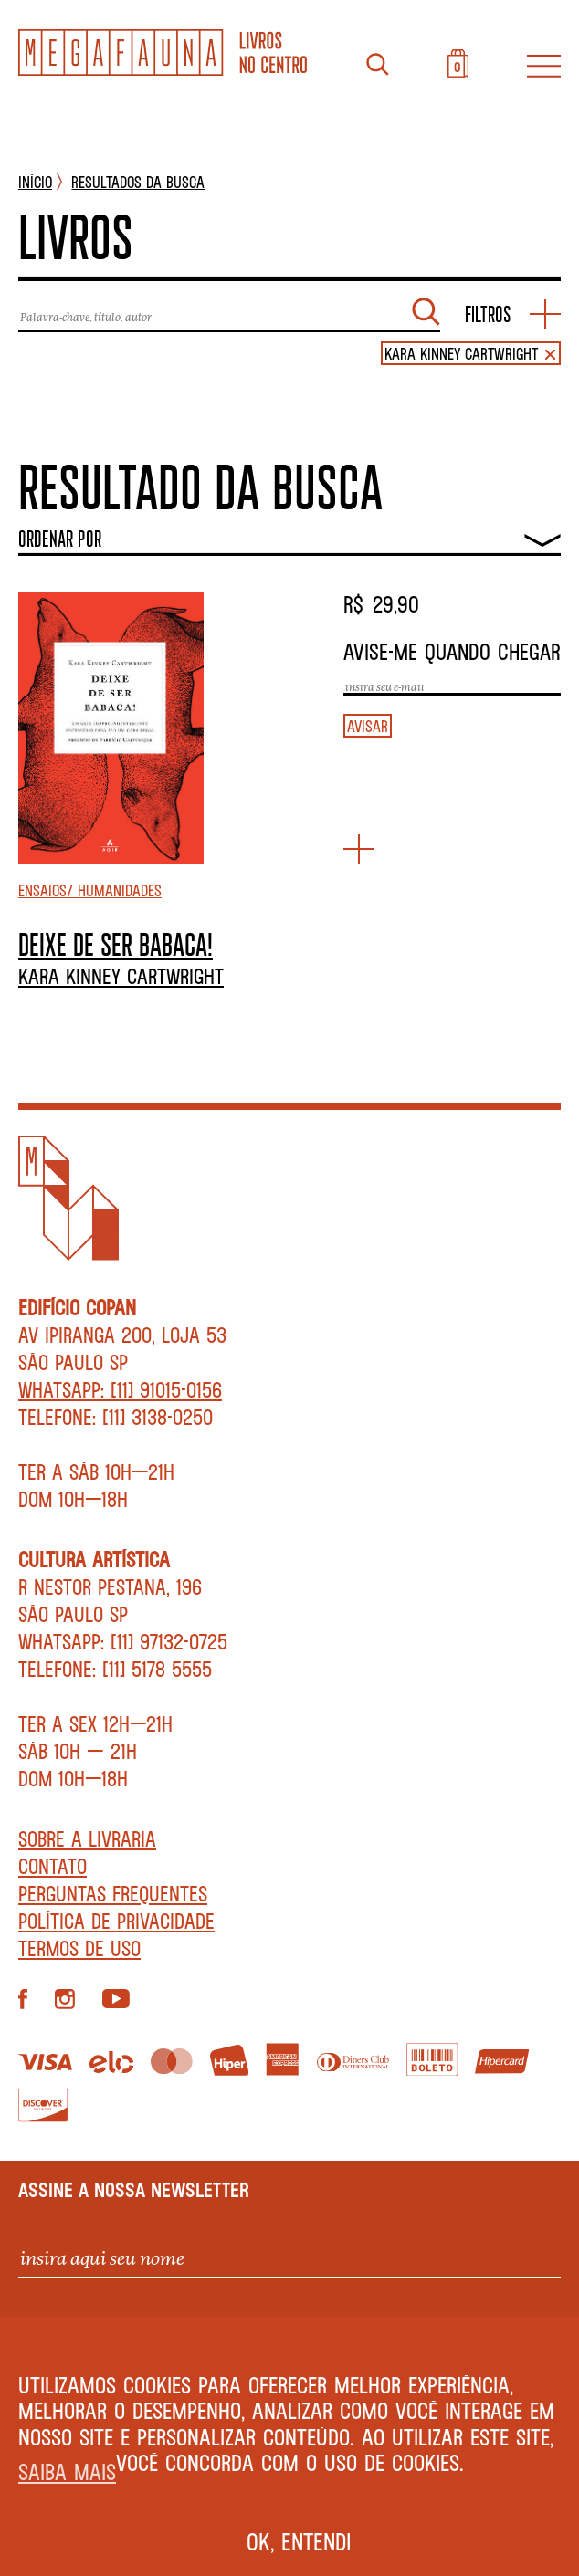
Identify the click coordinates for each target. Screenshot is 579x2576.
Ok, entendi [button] (299, 2541)
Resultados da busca (138, 181)
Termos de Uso (79, 1948)
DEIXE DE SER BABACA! (115, 944)
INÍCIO (35, 181)
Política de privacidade (116, 1920)
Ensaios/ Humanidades (90, 890)
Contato (52, 1866)
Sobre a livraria (87, 1838)
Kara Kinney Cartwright (121, 976)
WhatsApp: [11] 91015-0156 (120, 1389)
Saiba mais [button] (67, 2471)
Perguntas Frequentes (112, 1893)
